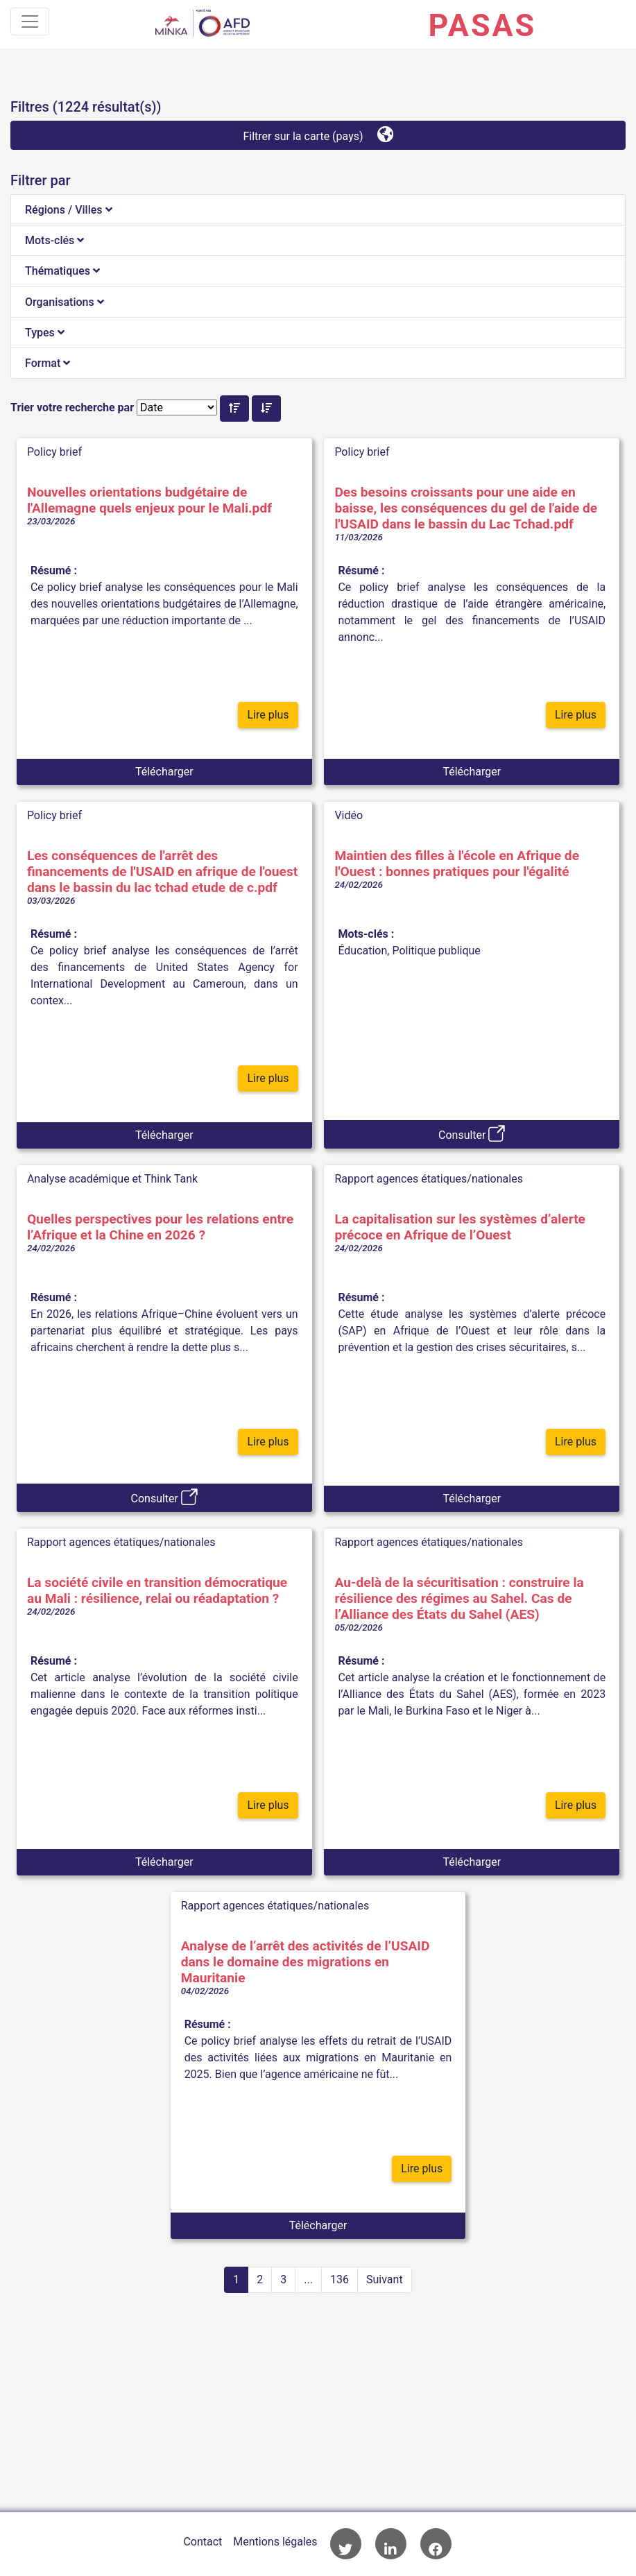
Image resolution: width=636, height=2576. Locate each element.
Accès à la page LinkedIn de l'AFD (390, 2543)
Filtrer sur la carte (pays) (318, 134)
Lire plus (268, 714)
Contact (202, 2541)
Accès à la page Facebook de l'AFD (436, 2543)
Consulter (471, 1133)
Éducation (362, 950)
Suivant (384, 2279)
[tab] (318, 210)
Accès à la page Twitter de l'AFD (345, 2543)
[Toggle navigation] (29, 21)
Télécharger (164, 771)
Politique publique (436, 950)
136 (339, 2279)
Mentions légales (275, 2541)
